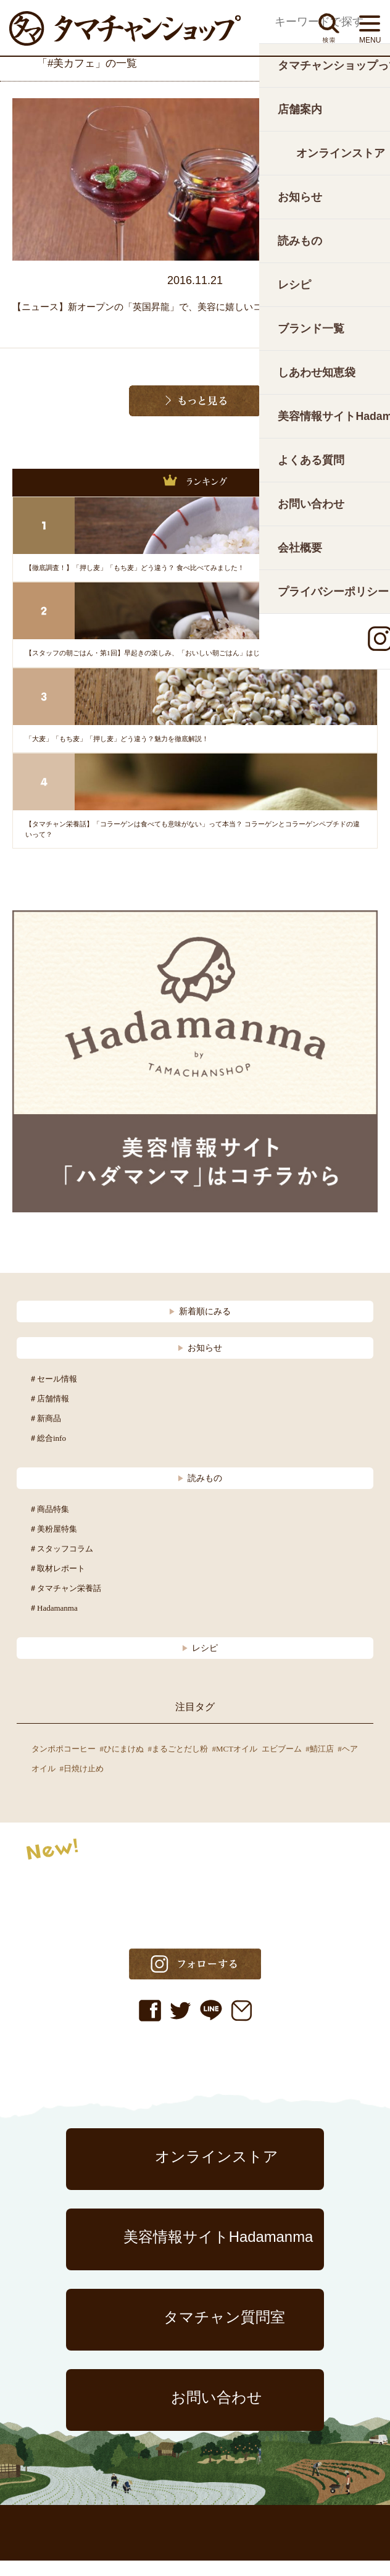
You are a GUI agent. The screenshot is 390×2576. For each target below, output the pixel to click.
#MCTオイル (235, 1764)
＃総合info (47, 1453)
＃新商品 (45, 1433)
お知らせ (199, 1363)
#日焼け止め (82, 1784)
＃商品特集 (49, 1524)
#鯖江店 (319, 1764)
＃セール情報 (53, 1394)
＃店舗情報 (49, 1414)
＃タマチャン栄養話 (65, 1603)
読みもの (199, 1493)
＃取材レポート (57, 1583)
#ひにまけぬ (122, 1764)
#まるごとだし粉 (178, 1764)
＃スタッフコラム (61, 1564)
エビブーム (282, 1764)
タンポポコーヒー (63, 1764)
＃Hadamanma (53, 1623)
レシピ (199, 1663)
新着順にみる (199, 1327)
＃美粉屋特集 (53, 1544)
